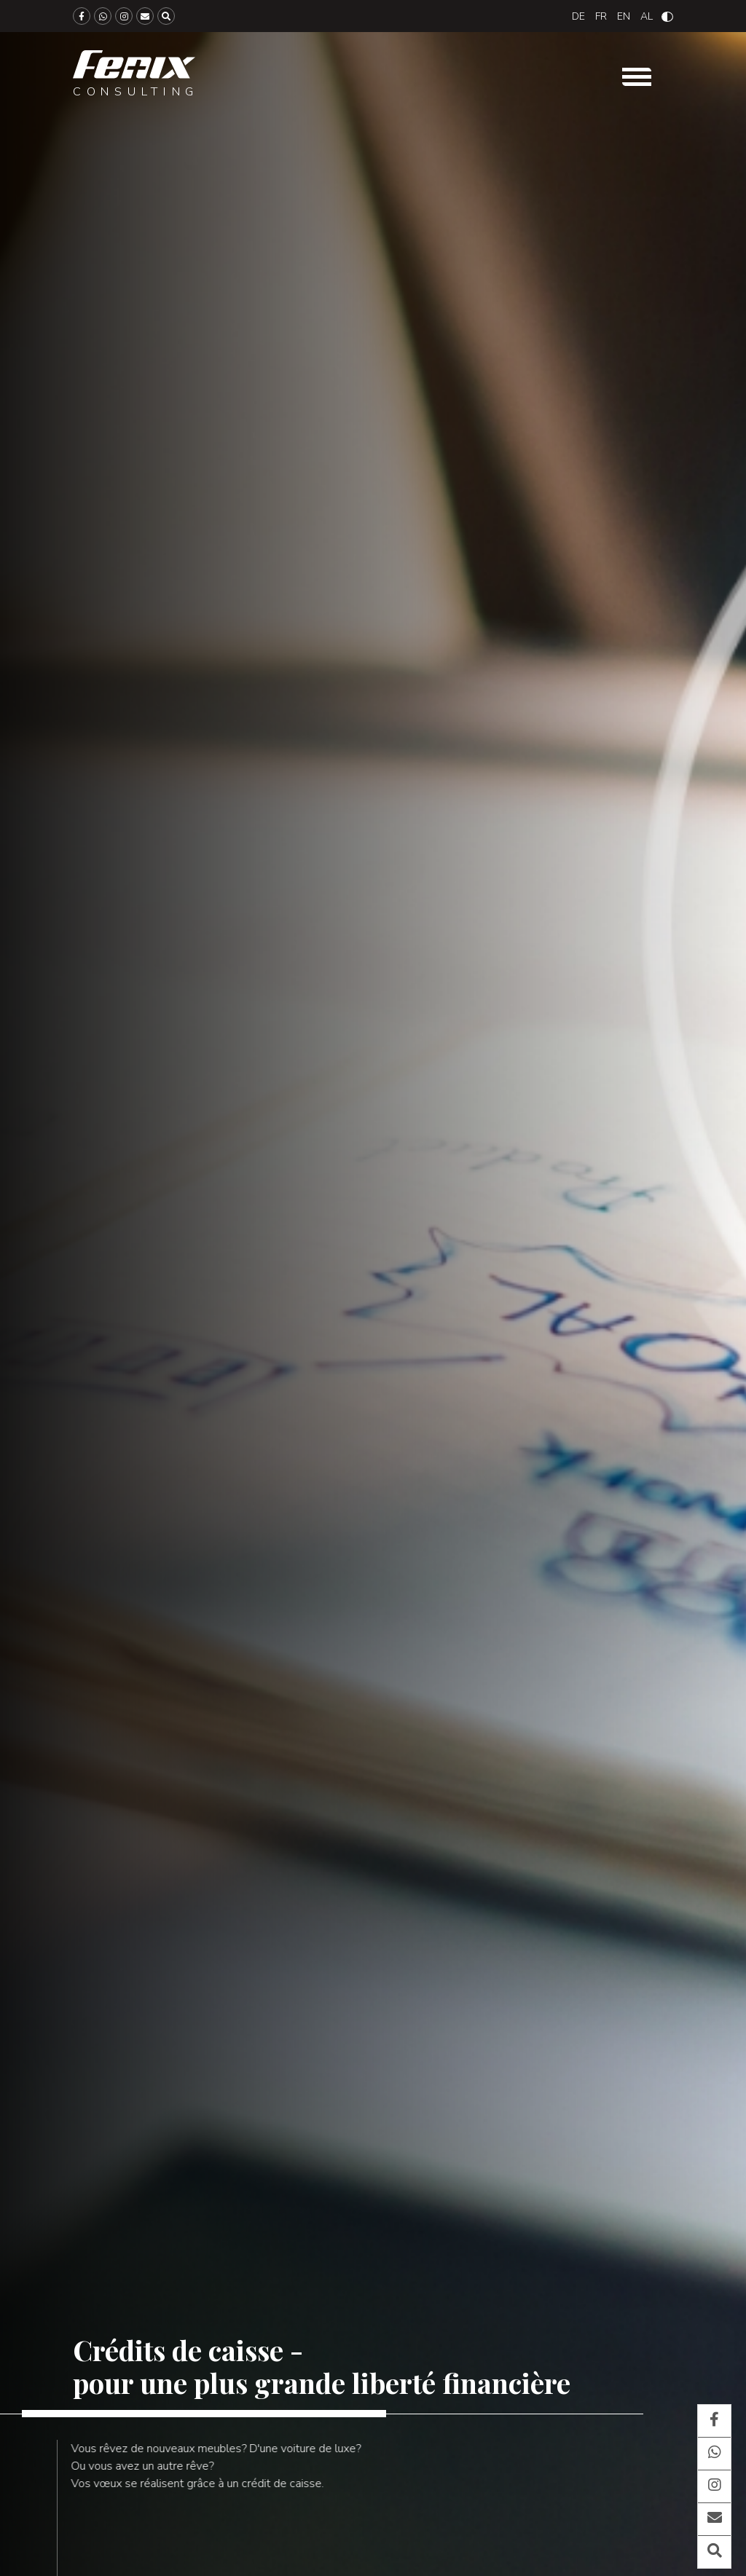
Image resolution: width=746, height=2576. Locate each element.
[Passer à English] (623, 16)
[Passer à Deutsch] (578, 16)
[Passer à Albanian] (646, 16)
